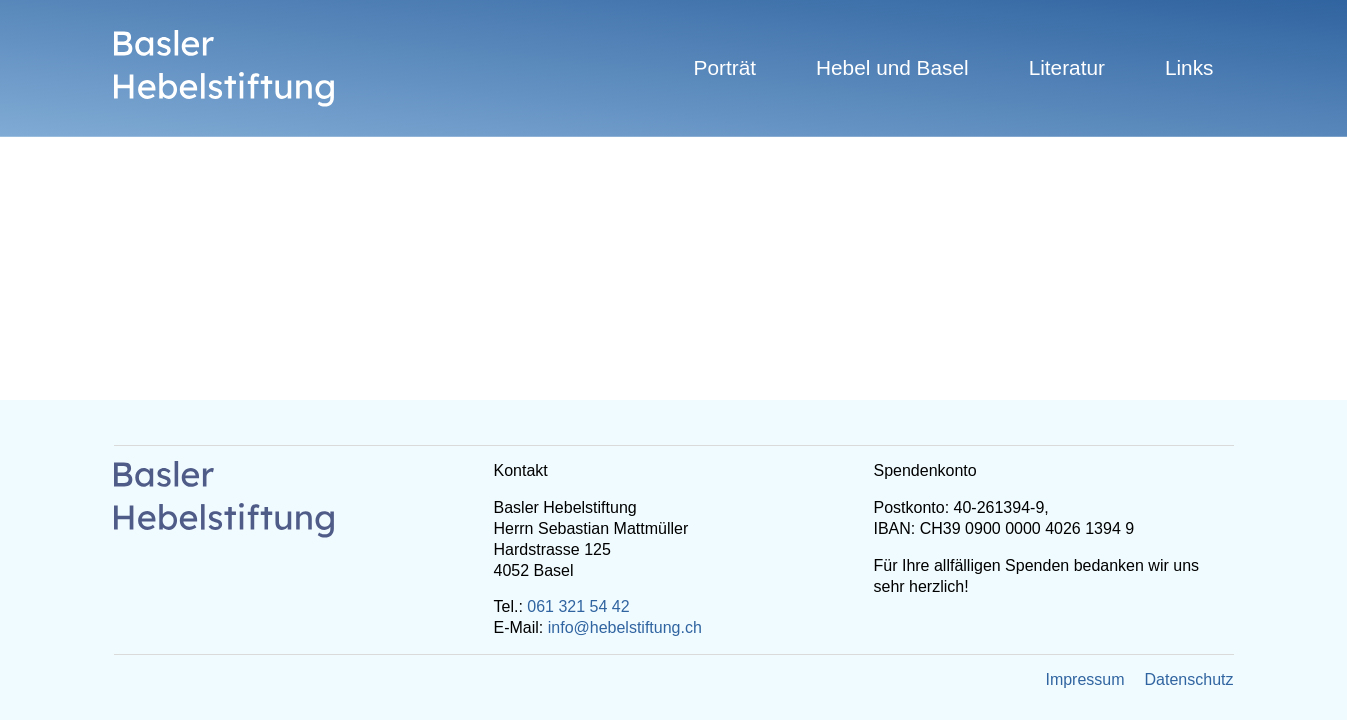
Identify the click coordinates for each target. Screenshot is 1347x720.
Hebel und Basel (892, 67)
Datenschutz (1189, 679)
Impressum (1084, 679)
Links (1189, 67)
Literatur (1067, 67)
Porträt (725, 67)
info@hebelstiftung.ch (625, 627)
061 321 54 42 (578, 606)
